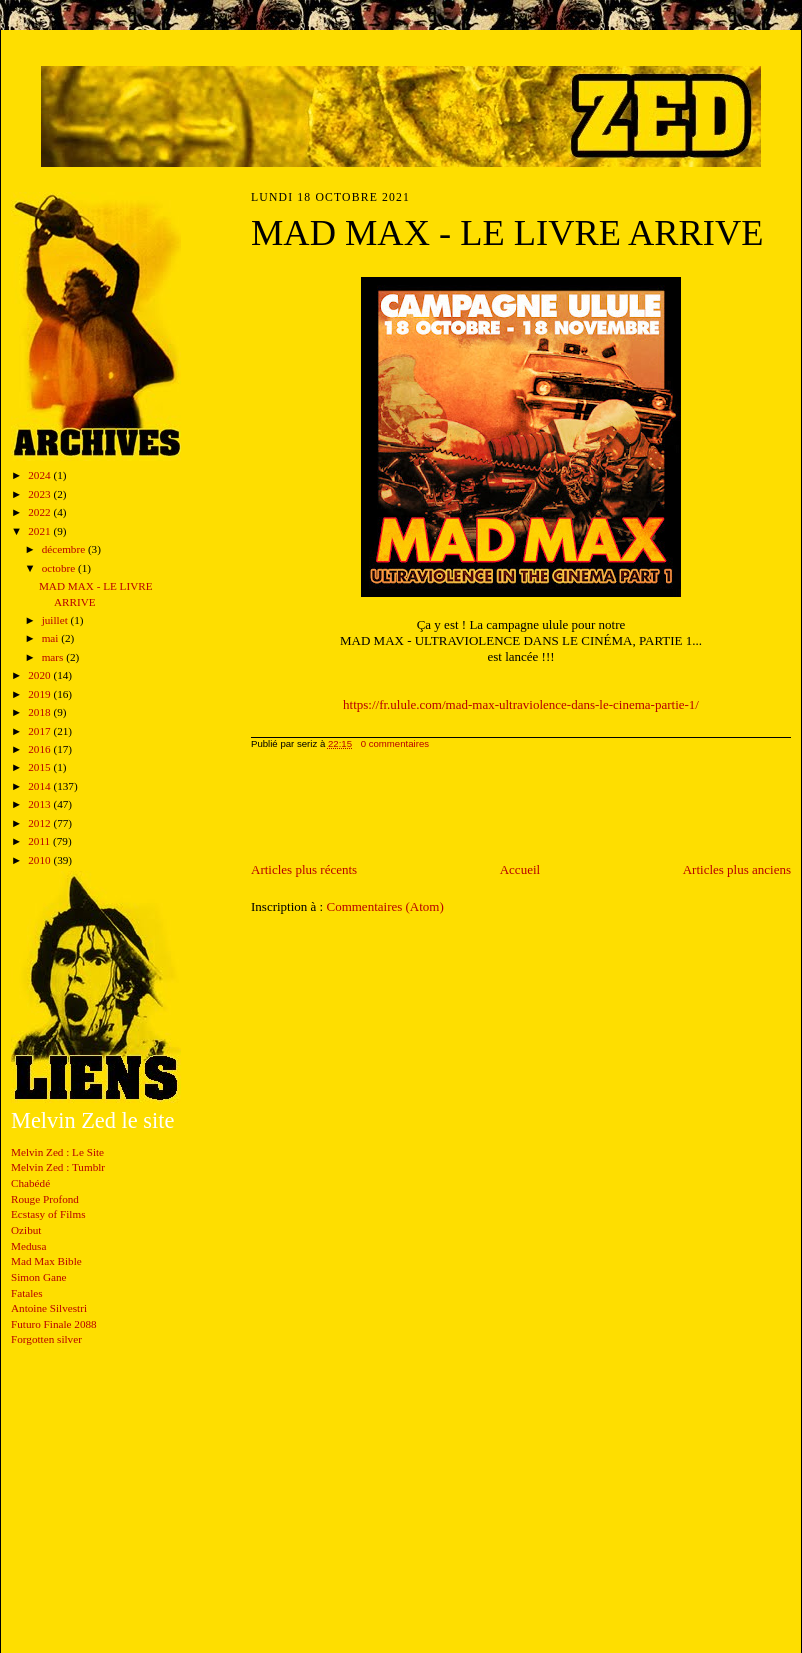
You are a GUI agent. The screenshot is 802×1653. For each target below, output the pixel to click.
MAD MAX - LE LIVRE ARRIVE (507, 233)
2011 (40, 841)
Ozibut (26, 1230)
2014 (40, 786)
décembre (65, 549)
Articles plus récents (304, 869)
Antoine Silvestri (49, 1308)
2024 (40, 475)
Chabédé (30, 1183)
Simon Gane (39, 1277)
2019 (40, 694)
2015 (40, 767)
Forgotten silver (46, 1339)
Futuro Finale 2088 (54, 1324)
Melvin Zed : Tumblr (58, 1167)
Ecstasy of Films (48, 1214)
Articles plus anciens (737, 869)
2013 (40, 804)
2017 (40, 731)
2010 (40, 860)
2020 (40, 675)
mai (52, 638)
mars (54, 657)
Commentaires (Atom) (384, 906)
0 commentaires (395, 743)
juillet (56, 620)
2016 (40, 749)
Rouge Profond (45, 1199)
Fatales (27, 1293)
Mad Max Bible (46, 1261)
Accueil (520, 869)
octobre (60, 568)
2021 (40, 531)
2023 (40, 494)
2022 (40, 512)
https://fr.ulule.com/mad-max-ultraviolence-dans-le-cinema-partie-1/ (521, 704)
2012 (40, 823)
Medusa (28, 1246)
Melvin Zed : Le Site (57, 1152)
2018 (40, 712)
